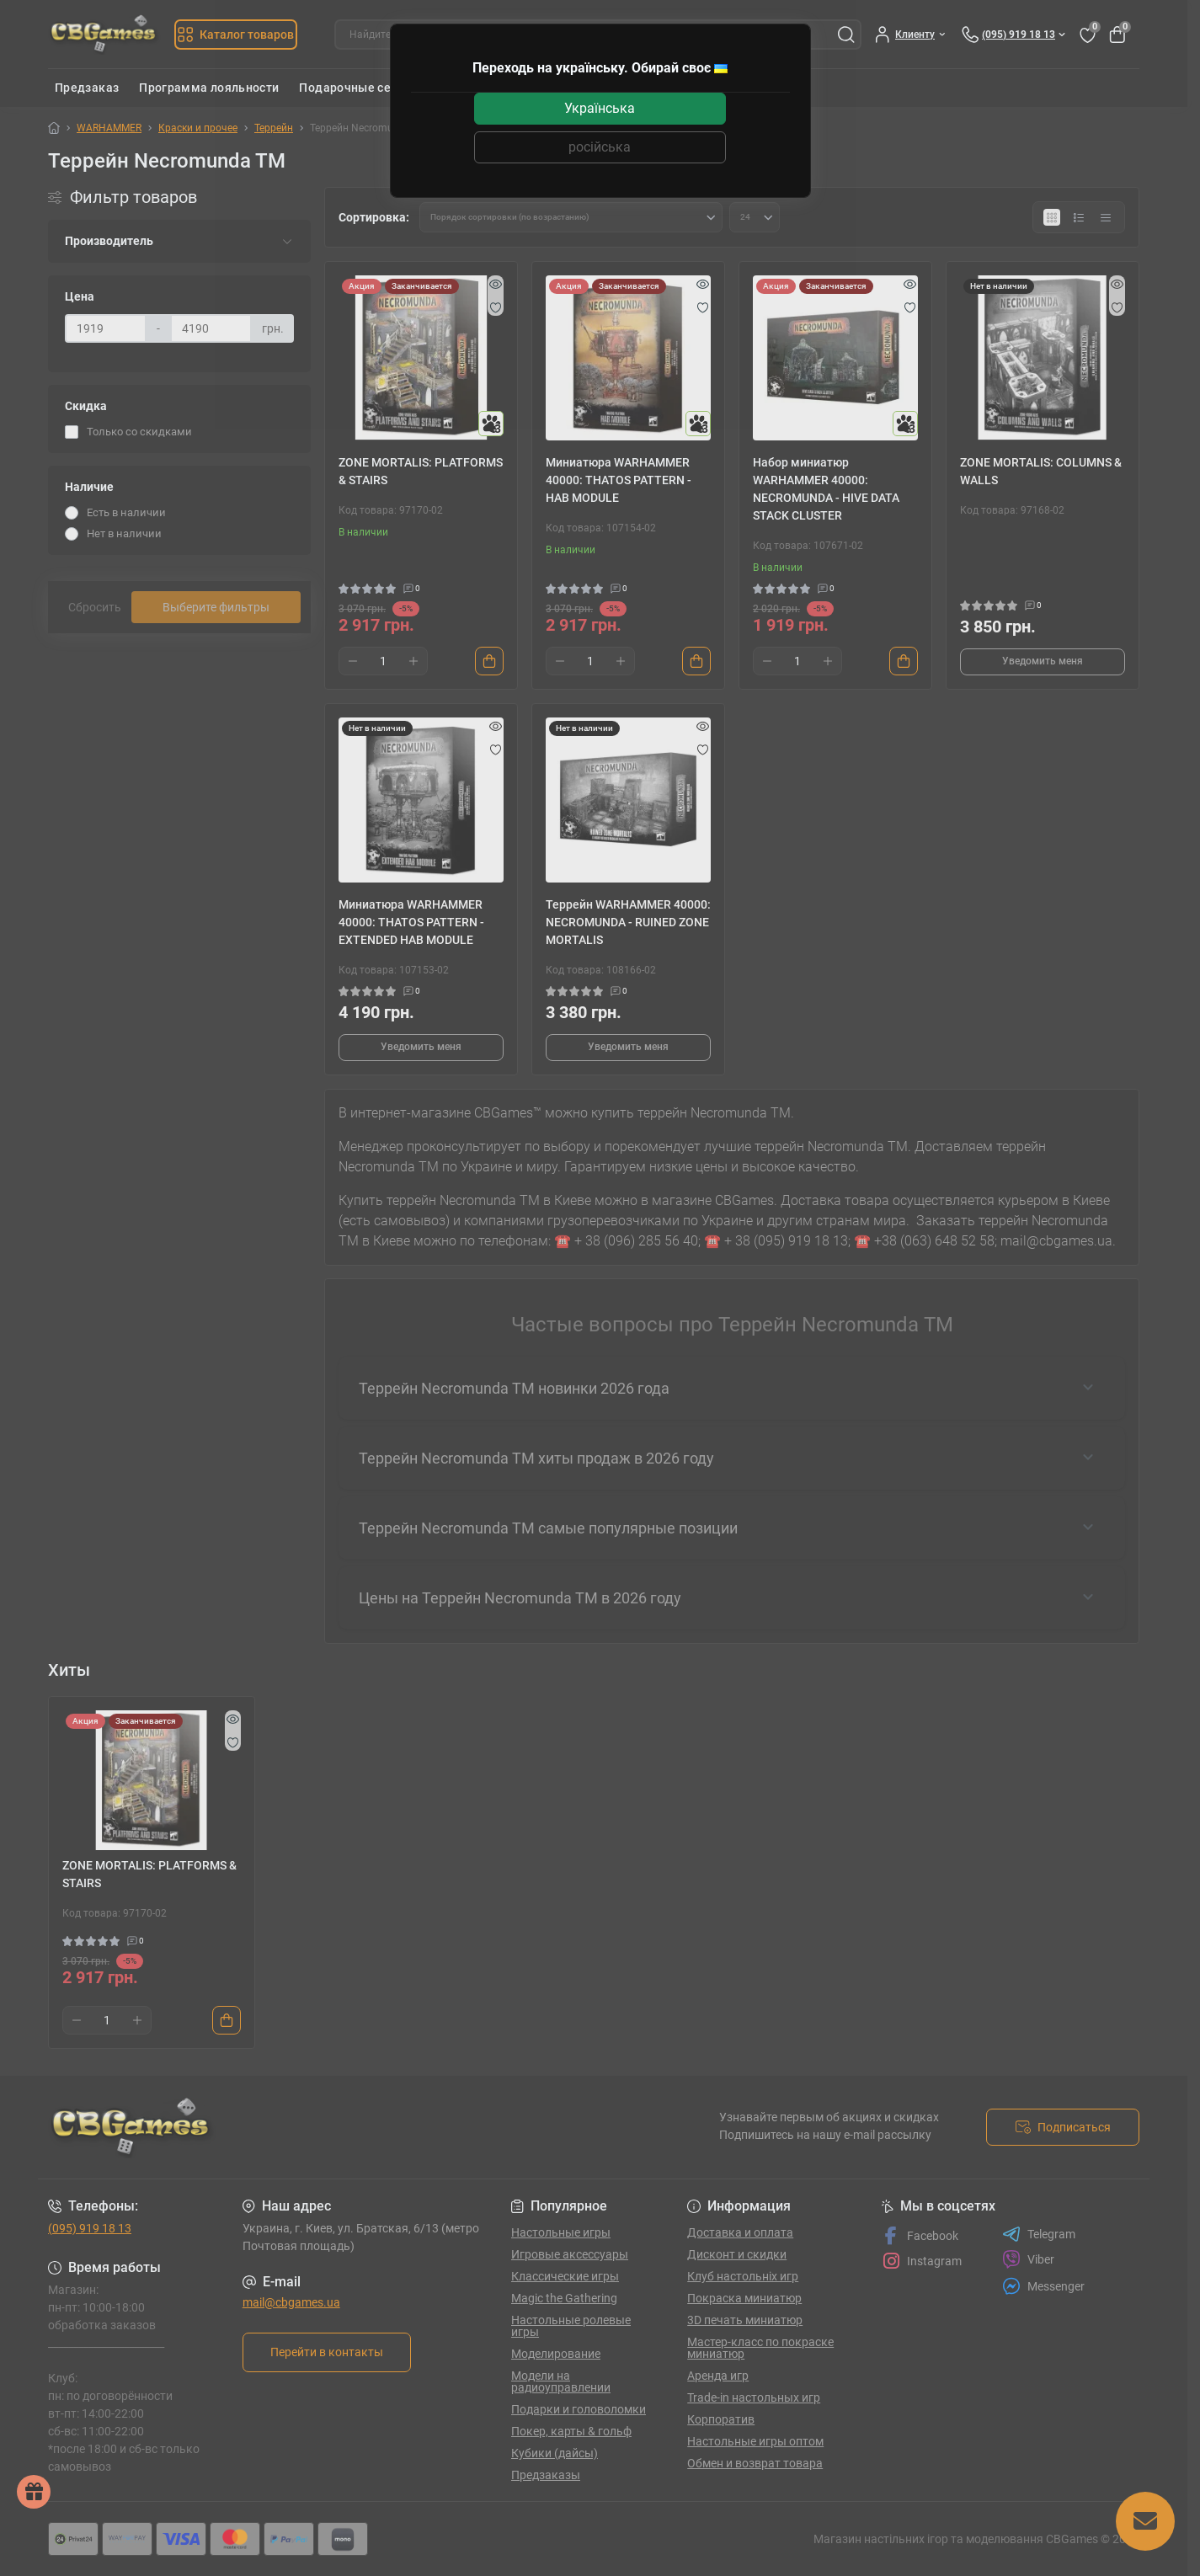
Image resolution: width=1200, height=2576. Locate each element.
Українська (599, 108)
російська (599, 147)
